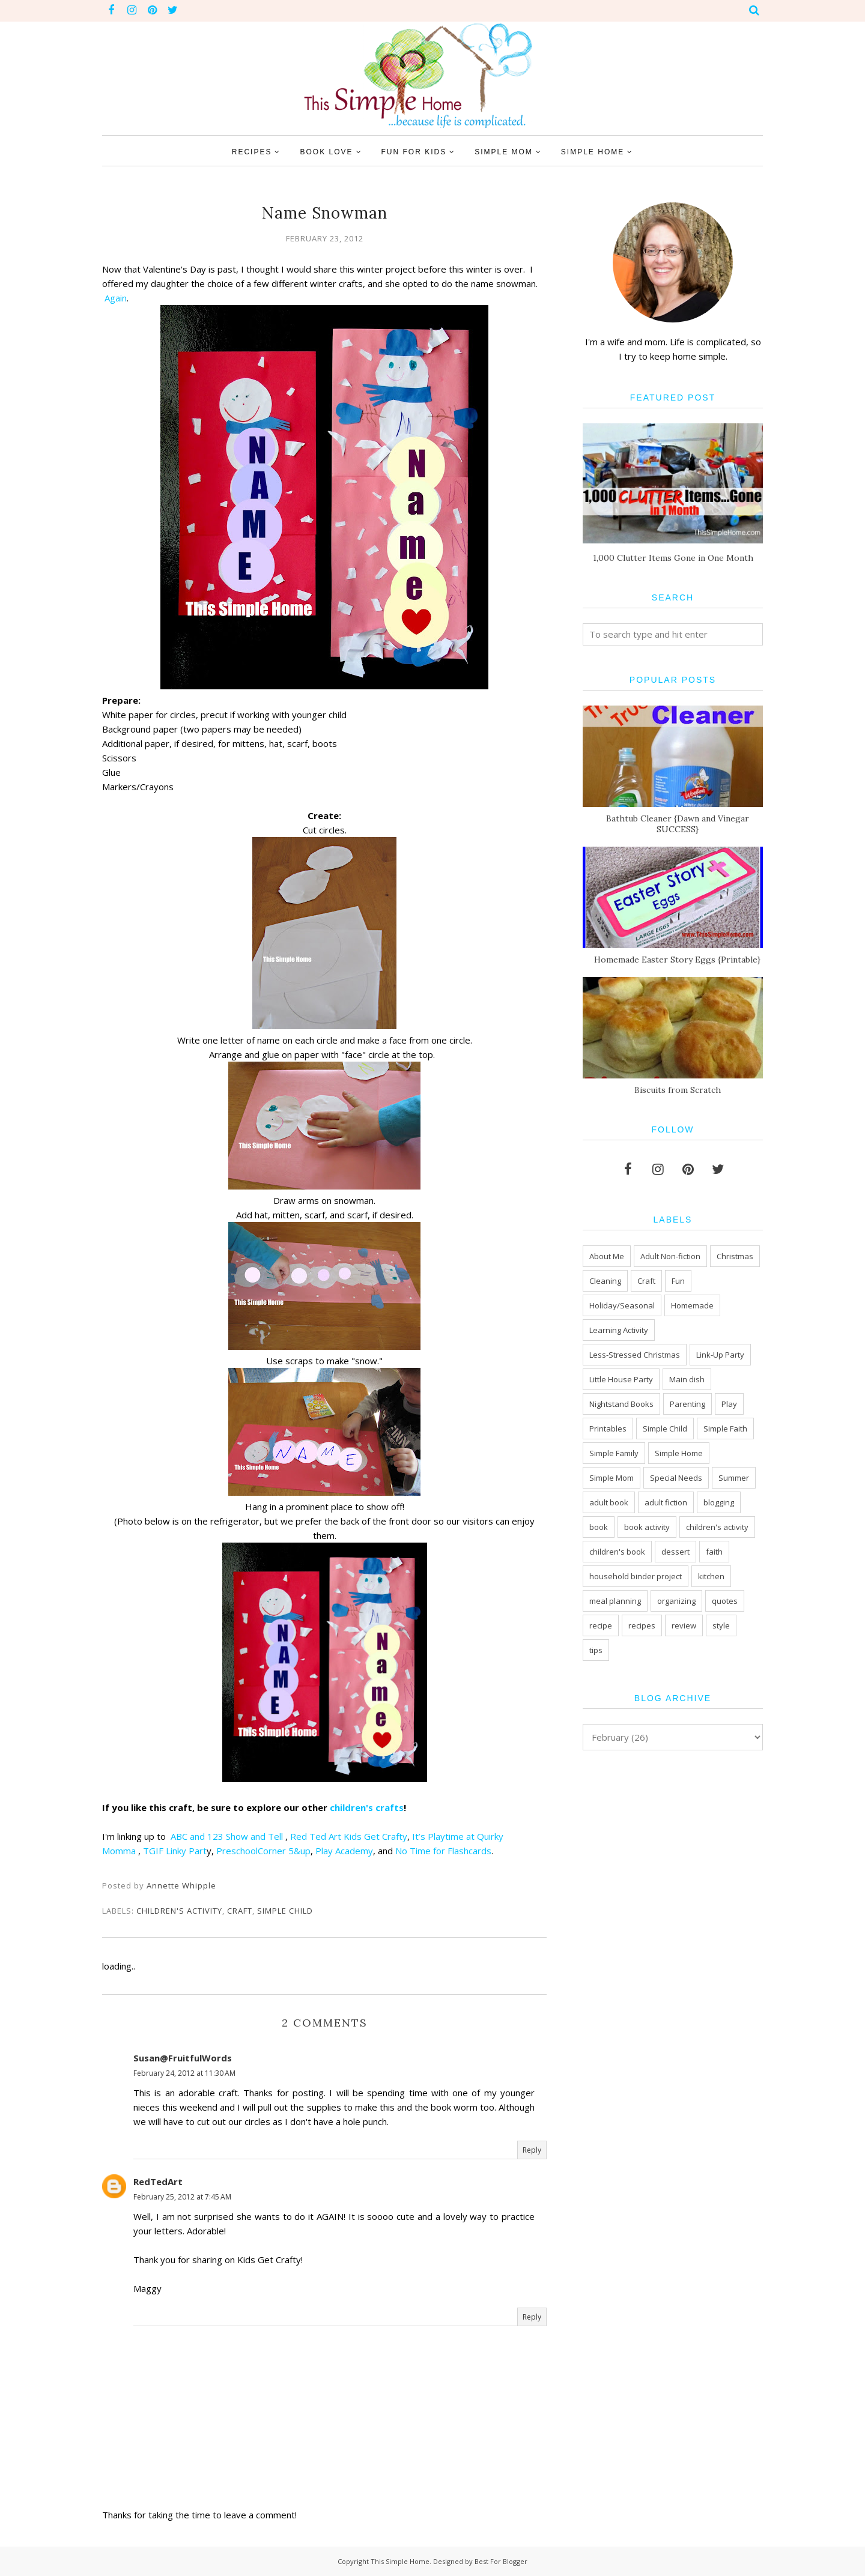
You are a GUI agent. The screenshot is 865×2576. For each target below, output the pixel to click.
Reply (532, 2150)
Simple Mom (611, 1477)
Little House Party (621, 1379)
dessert (675, 1551)
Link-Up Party (720, 1354)
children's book (617, 1551)
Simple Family (614, 1453)
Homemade (692, 1305)
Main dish (687, 1379)
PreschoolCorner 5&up (263, 1851)
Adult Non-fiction (670, 1256)
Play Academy (344, 1851)
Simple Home (679, 1453)
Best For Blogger (501, 2561)
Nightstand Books (621, 1403)
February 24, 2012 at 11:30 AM (184, 2073)
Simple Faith (725, 1428)
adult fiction (666, 1502)
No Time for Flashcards (443, 1851)
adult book (608, 1502)
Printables (608, 1428)
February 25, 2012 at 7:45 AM (182, 2197)
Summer (733, 1477)
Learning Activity (618, 1330)
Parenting (687, 1403)
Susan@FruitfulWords (182, 2058)
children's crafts (367, 1807)
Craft (239, 1910)
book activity (647, 1527)
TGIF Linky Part (175, 1851)
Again (116, 298)
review (684, 1625)
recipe (600, 1625)
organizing (676, 1600)
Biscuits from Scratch (677, 1089)
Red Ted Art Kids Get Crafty (348, 1836)
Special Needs (676, 1477)
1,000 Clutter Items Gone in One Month (673, 557)
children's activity (179, 1910)
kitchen (711, 1576)
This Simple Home (400, 2561)
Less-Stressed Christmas (634, 1354)
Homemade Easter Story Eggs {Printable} (677, 959)
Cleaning (605, 1280)
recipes (641, 1625)
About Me (606, 1256)
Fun (678, 1280)
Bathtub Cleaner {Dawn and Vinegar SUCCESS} (677, 824)
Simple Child (285, 1910)
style (721, 1625)
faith (714, 1551)
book (598, 1527)
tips (595, 1650)
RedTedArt (158, 2181)
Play (729, 1403)
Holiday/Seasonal (622, 1305)
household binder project (635, 1576)
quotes (725, 1600)
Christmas (735, 1256)
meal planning (615, 1600)
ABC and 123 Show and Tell (228, 1836)
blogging (718, 1502)
